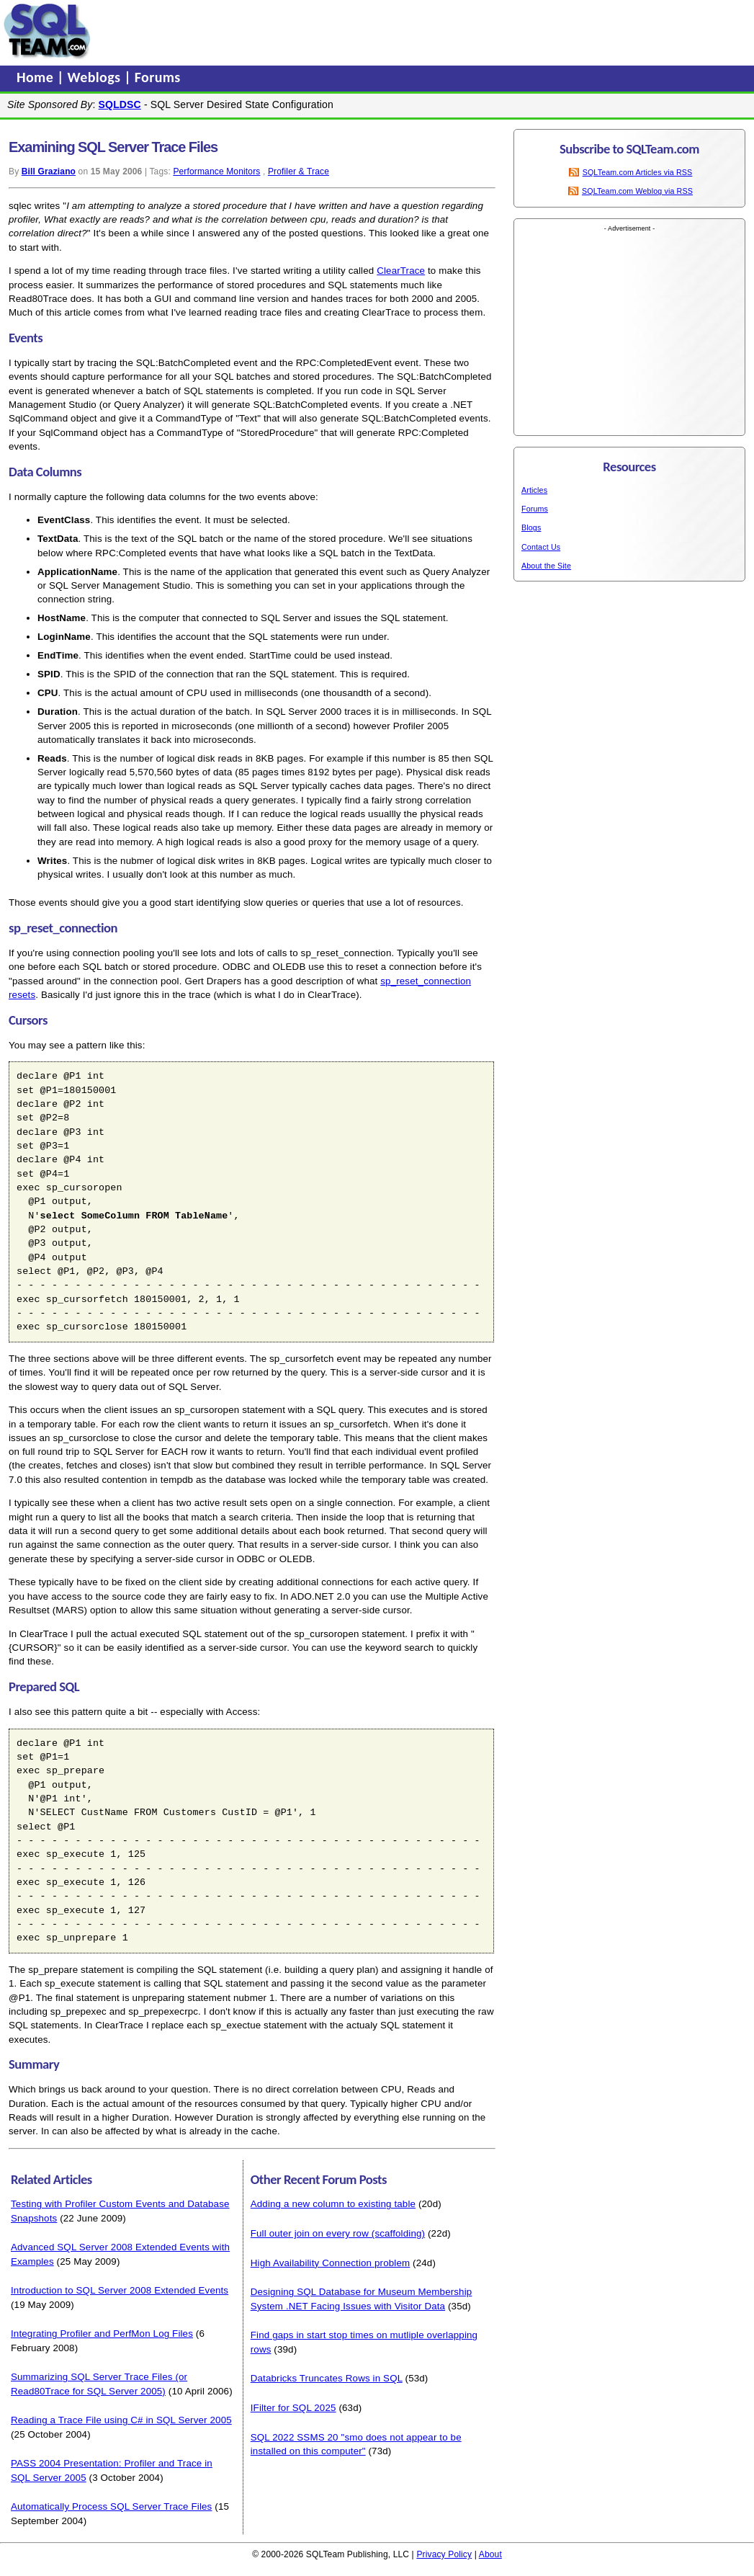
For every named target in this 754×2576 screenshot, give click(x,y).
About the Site (546, 565)
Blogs (531, 527)
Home (37, 77)
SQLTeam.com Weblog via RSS (637, 191)
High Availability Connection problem (330, 2263)
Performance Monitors (216, 171)
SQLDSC (120, 104)
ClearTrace (401, 270)
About (490, 2554)
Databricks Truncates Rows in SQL (327, 2378)
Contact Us (540, 547)
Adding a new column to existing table (333, 2203)
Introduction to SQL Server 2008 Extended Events (119, 2290)
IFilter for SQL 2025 (293, 2407)
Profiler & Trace (298, 171)
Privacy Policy (444, 2554)
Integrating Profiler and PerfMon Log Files (102, 2333)
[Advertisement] (211, 31)
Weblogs (96, 77)
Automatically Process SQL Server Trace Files (111, 2506)
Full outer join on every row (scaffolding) (338, 2233)
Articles (534, 490)
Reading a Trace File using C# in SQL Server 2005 (121, 2420)
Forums (158, 77)
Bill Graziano (49, 171)
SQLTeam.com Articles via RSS (638, 172)
